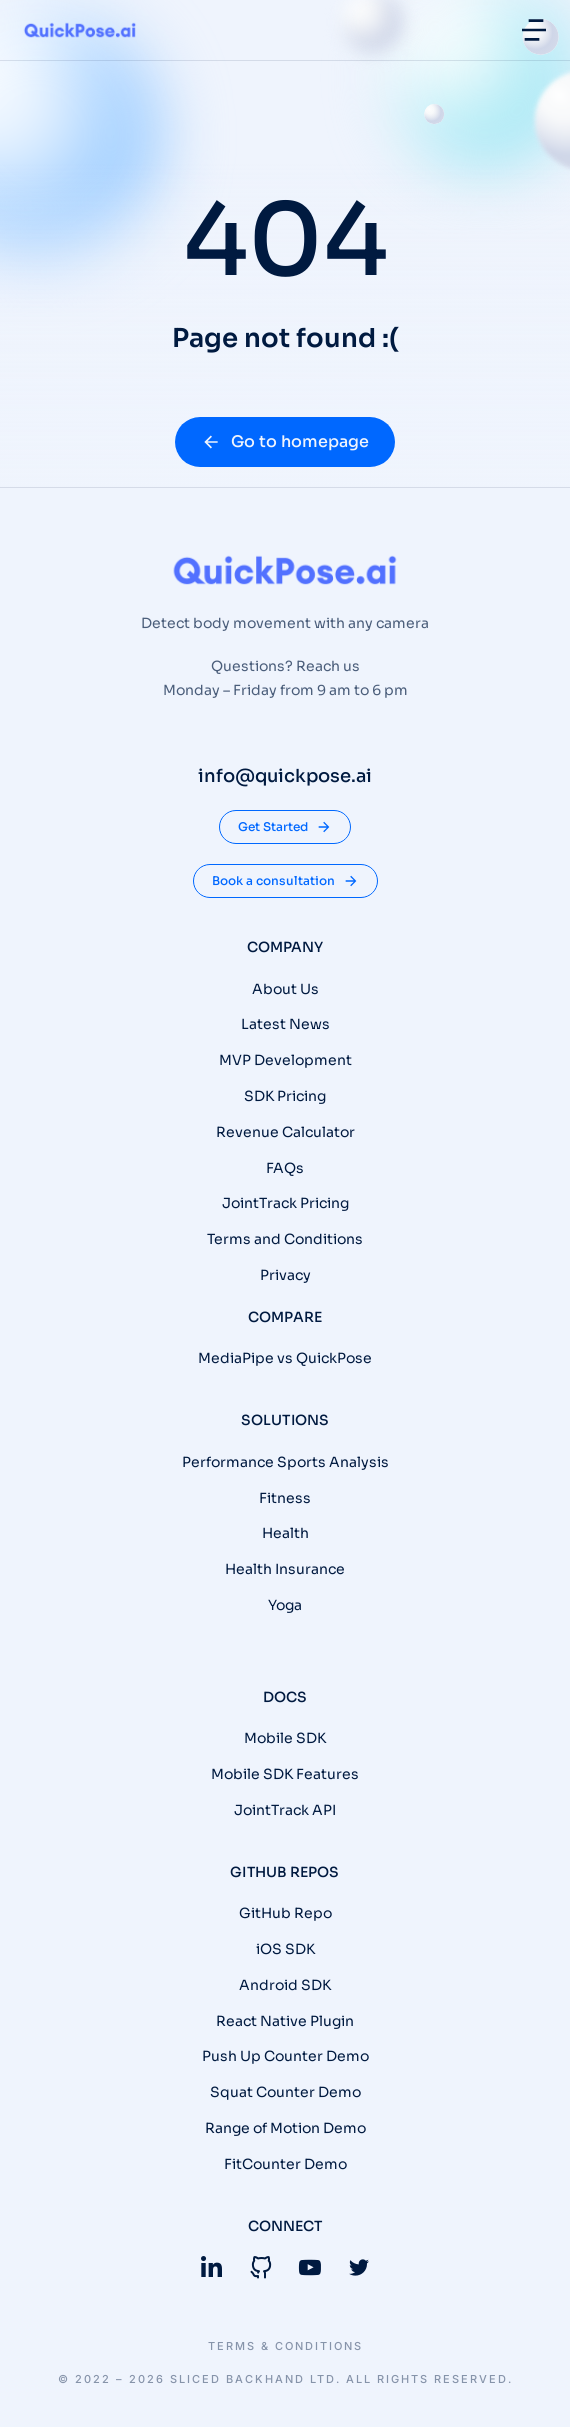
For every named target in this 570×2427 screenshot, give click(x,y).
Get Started (285, 827)
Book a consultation (285, 881)
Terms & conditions (285, 2346)
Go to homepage (285, 441)
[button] (534, 30)
